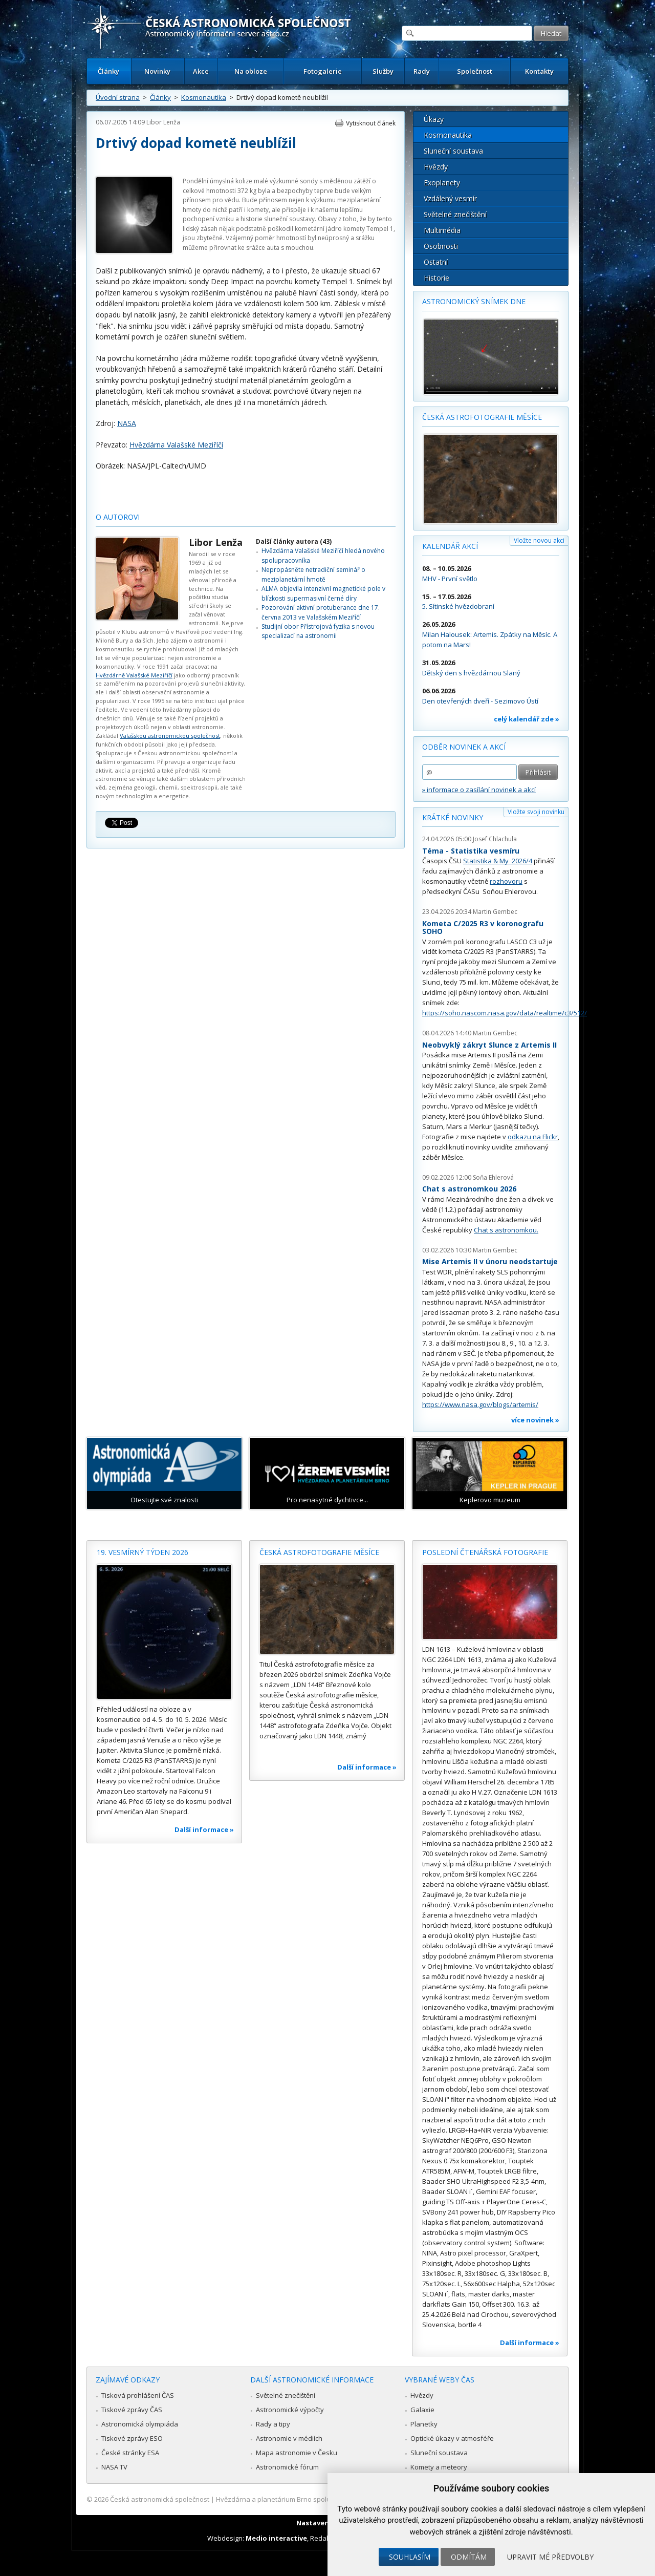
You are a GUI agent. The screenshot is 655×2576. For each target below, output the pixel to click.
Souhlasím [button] (409, 2557)
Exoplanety (442, 182)
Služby (383, 71)
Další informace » (204, 1829)
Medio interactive (276, 2538)
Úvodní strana (118, 97)
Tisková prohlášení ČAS (137, 2395)
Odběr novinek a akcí (464, 747)
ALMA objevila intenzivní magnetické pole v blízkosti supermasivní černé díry (323, 593)
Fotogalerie (322, 71)
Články (108, 71)
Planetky (424, 2424)
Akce (201, 71)
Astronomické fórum (287, 2467)
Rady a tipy (273, 2424)
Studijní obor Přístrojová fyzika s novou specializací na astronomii (318, 631)
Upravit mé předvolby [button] (550, 2557)
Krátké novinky (452, 817)
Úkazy (434, 119)
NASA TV (114, 2467)
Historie (436, 278)
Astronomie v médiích (289, 2438)
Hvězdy (436, 167)
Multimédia (442, 230)
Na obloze (250, 71)
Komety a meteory (438, 2467)
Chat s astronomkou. (506, 1229)
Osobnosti (441, 246)
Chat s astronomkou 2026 (469, 1189)
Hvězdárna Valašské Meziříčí (176, 445)
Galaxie (422, 2409)
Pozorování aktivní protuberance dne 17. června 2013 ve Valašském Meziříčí (320, 612)
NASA (126, 423)
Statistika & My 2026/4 (497, 860)
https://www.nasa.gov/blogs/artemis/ (480, 1404)
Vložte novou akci (539, 540)
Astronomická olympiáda (139, 2424)
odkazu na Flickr (533, 1136)
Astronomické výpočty (290, 2409)
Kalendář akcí (450, 546)
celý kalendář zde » (526, 718)
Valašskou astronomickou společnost (170, 735)
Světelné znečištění (455, 214)
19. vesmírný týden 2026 (142, 1552)
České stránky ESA (130, 2452)
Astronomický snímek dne (474, 301)
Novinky (157, 71)
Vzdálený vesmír (450, 198)
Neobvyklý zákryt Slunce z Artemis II (489, 1045)
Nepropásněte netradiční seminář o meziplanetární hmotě (313, 574)
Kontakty (539, 71)
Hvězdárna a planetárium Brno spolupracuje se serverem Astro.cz (318, 2499)
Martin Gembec (495, 911)
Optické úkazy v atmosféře (452, 2438)
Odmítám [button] (469, 2557)
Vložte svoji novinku (536, 811)
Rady (421, 71)
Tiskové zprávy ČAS (131, 2409)
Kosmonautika (203, 97)
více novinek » (535, 1419)
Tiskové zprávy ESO (132, 2438)
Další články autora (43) (294, 541)
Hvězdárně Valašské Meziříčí (134, 675)
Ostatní (436, 262)
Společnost (474, 71)
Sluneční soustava (453, 151)
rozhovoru (506, 881)
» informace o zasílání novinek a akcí (479, 789)
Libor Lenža (163, 122)
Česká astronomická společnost (159, 2499)
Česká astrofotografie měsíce (482, 417)
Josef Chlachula (495, 839)
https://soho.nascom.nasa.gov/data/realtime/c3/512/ (504, 1012)
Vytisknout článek (371, 123)
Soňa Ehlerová (493, 1177)
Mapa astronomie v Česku (296, 2452)
